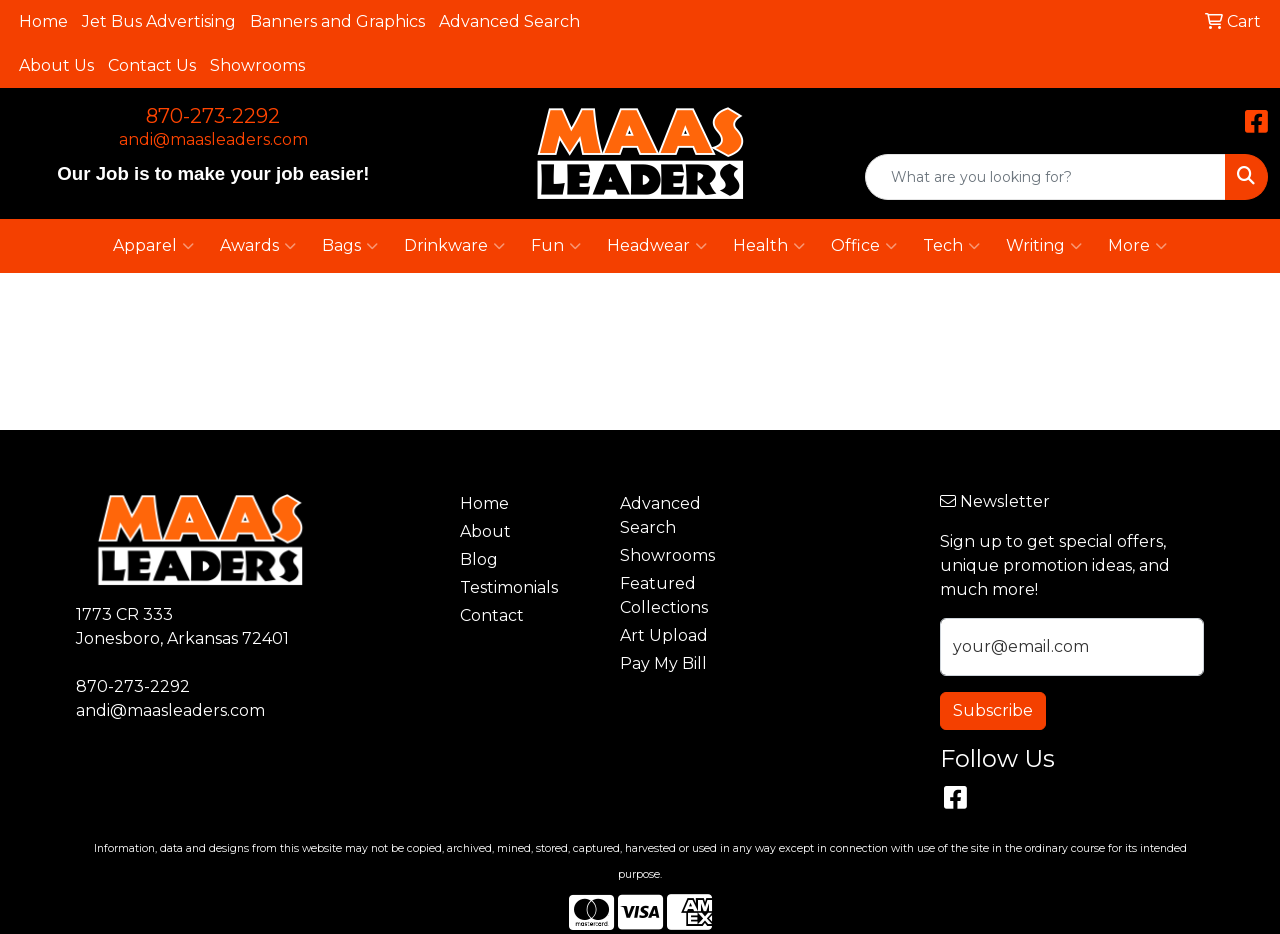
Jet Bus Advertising (159, 21)
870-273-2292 (213, 116)
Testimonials (509, 587)
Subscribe (993, 710)
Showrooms (257, 65)
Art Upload (664, 635)
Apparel (153, 246)
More (1137, 246)
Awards (258, 246)
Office (864, 246)
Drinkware (454, 246)
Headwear (657, 246)
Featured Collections (664, 595)
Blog (479, 559)
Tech (951, 246)
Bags (350, 246)
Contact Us (152, 65)
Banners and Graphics (337, 21)
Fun (556, 246)
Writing (1044, 246)
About (485, 531)
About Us (56, 65)
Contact (492, 615)
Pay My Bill (663, 663)
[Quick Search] (1045, 177)
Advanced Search (509, 21)
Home (43, 21)
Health (769, 246)
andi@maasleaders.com (213, 139)
